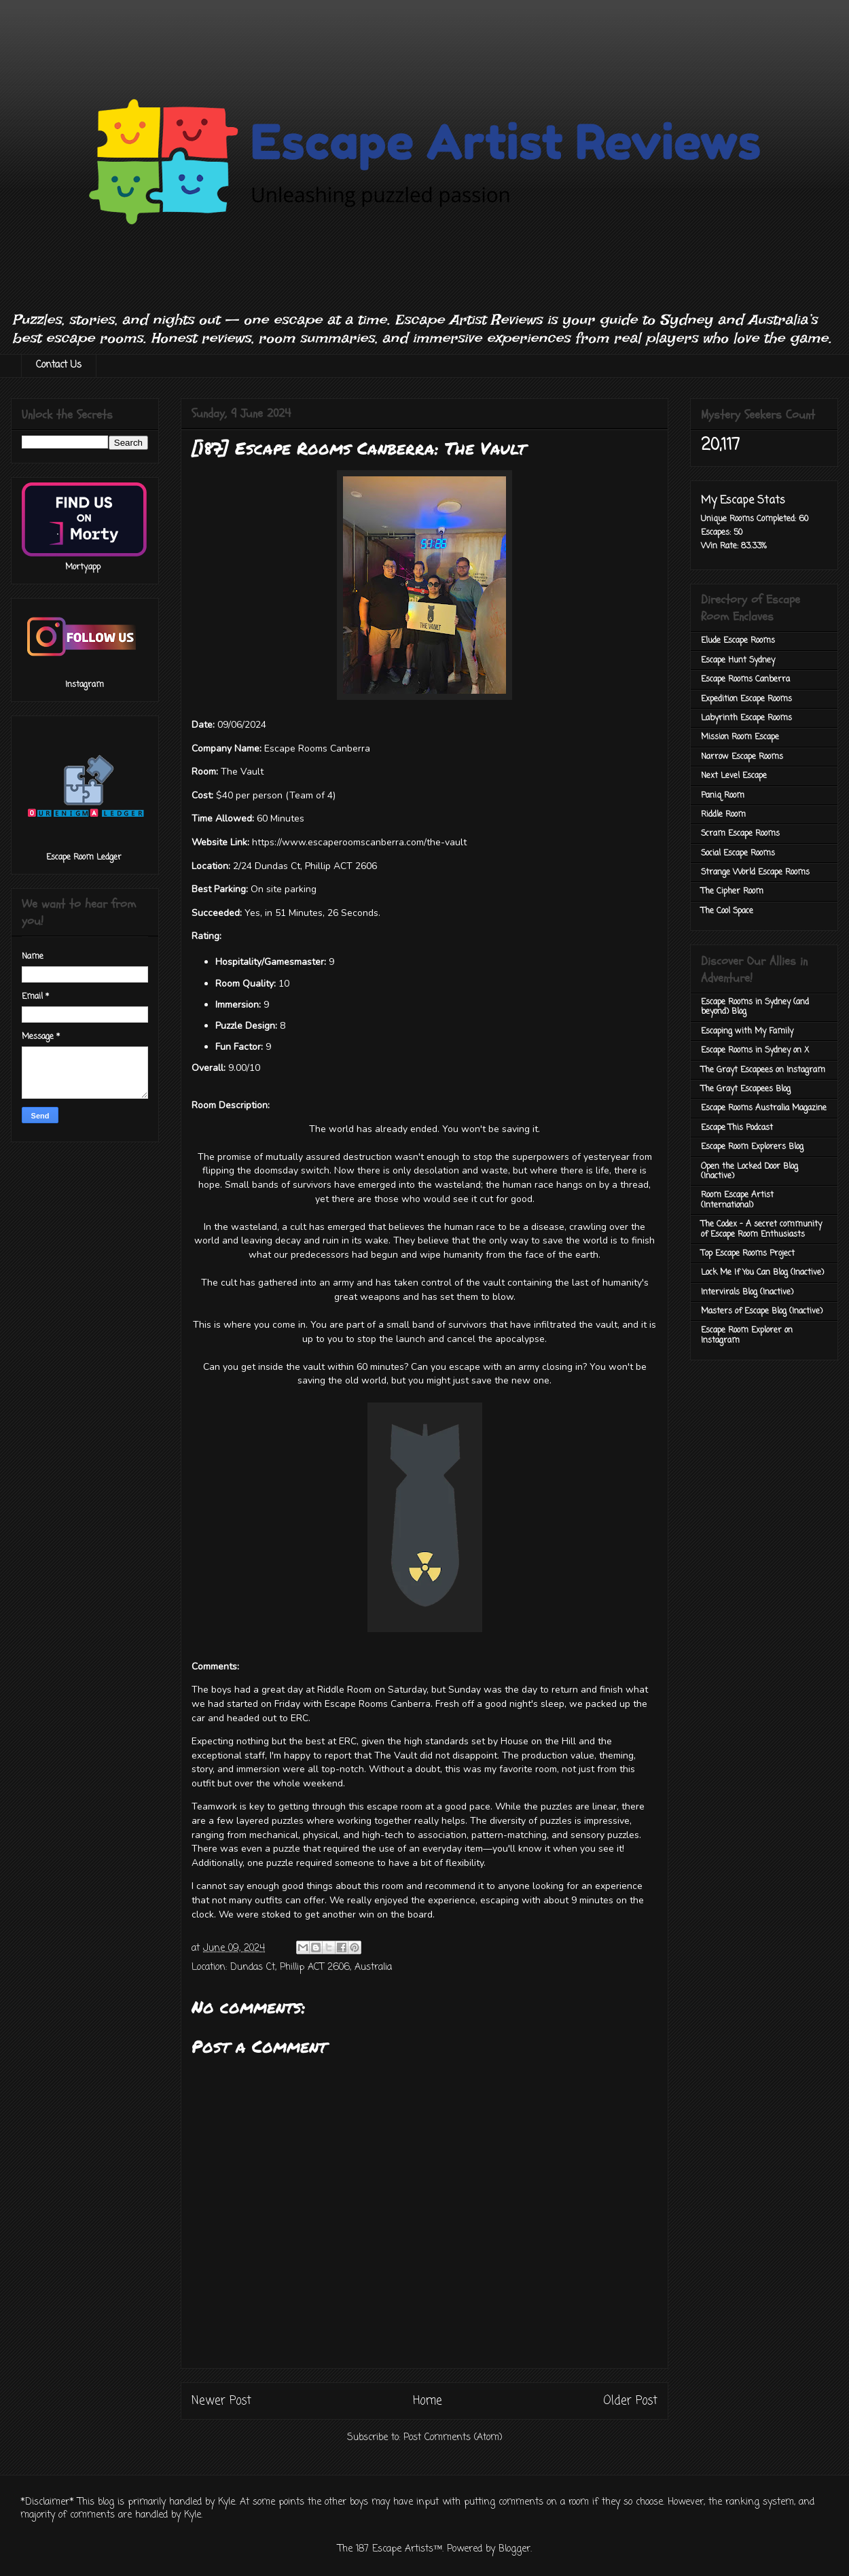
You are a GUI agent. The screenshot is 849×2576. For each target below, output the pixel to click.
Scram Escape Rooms (740, 834)
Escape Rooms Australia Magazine (764, 1108)
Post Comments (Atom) (453, 2438)
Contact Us (59, 365)
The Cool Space (727, 911)
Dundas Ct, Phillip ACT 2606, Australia (311, 1967)
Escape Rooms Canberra (745, 679)
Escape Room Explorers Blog (752, 1147)
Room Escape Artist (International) (737, 1200)
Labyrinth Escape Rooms (746, 718)
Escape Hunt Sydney (738, 660)
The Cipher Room (732, 891)
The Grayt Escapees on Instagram (763, 1070)
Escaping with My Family (747, 1031)
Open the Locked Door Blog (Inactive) (749, 1171)
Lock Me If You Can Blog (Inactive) (762, 1273)
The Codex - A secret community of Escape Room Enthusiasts (761, 1229)
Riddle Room (723, 815)
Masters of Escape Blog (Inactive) (762, 1311)
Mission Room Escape (740, 737)
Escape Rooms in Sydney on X (755, 1050)
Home (427, 2401)
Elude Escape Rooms (738, 641)
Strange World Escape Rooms (755, 872)
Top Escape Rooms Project (748, 1254)
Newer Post (221, 2401)
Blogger (514, 2549)
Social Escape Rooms (738, 853)
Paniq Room (722, 796)
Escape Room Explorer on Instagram (747, 1335)
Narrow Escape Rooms (742, 757)
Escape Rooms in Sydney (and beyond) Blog (755, 1007)
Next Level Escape (734, 776)
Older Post (630, 2401)
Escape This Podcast (737, 1128)
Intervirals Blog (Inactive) (747, 1292)
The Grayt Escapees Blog (746, 1089)
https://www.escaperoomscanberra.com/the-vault (359, 842)
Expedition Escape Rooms (746, 699)
